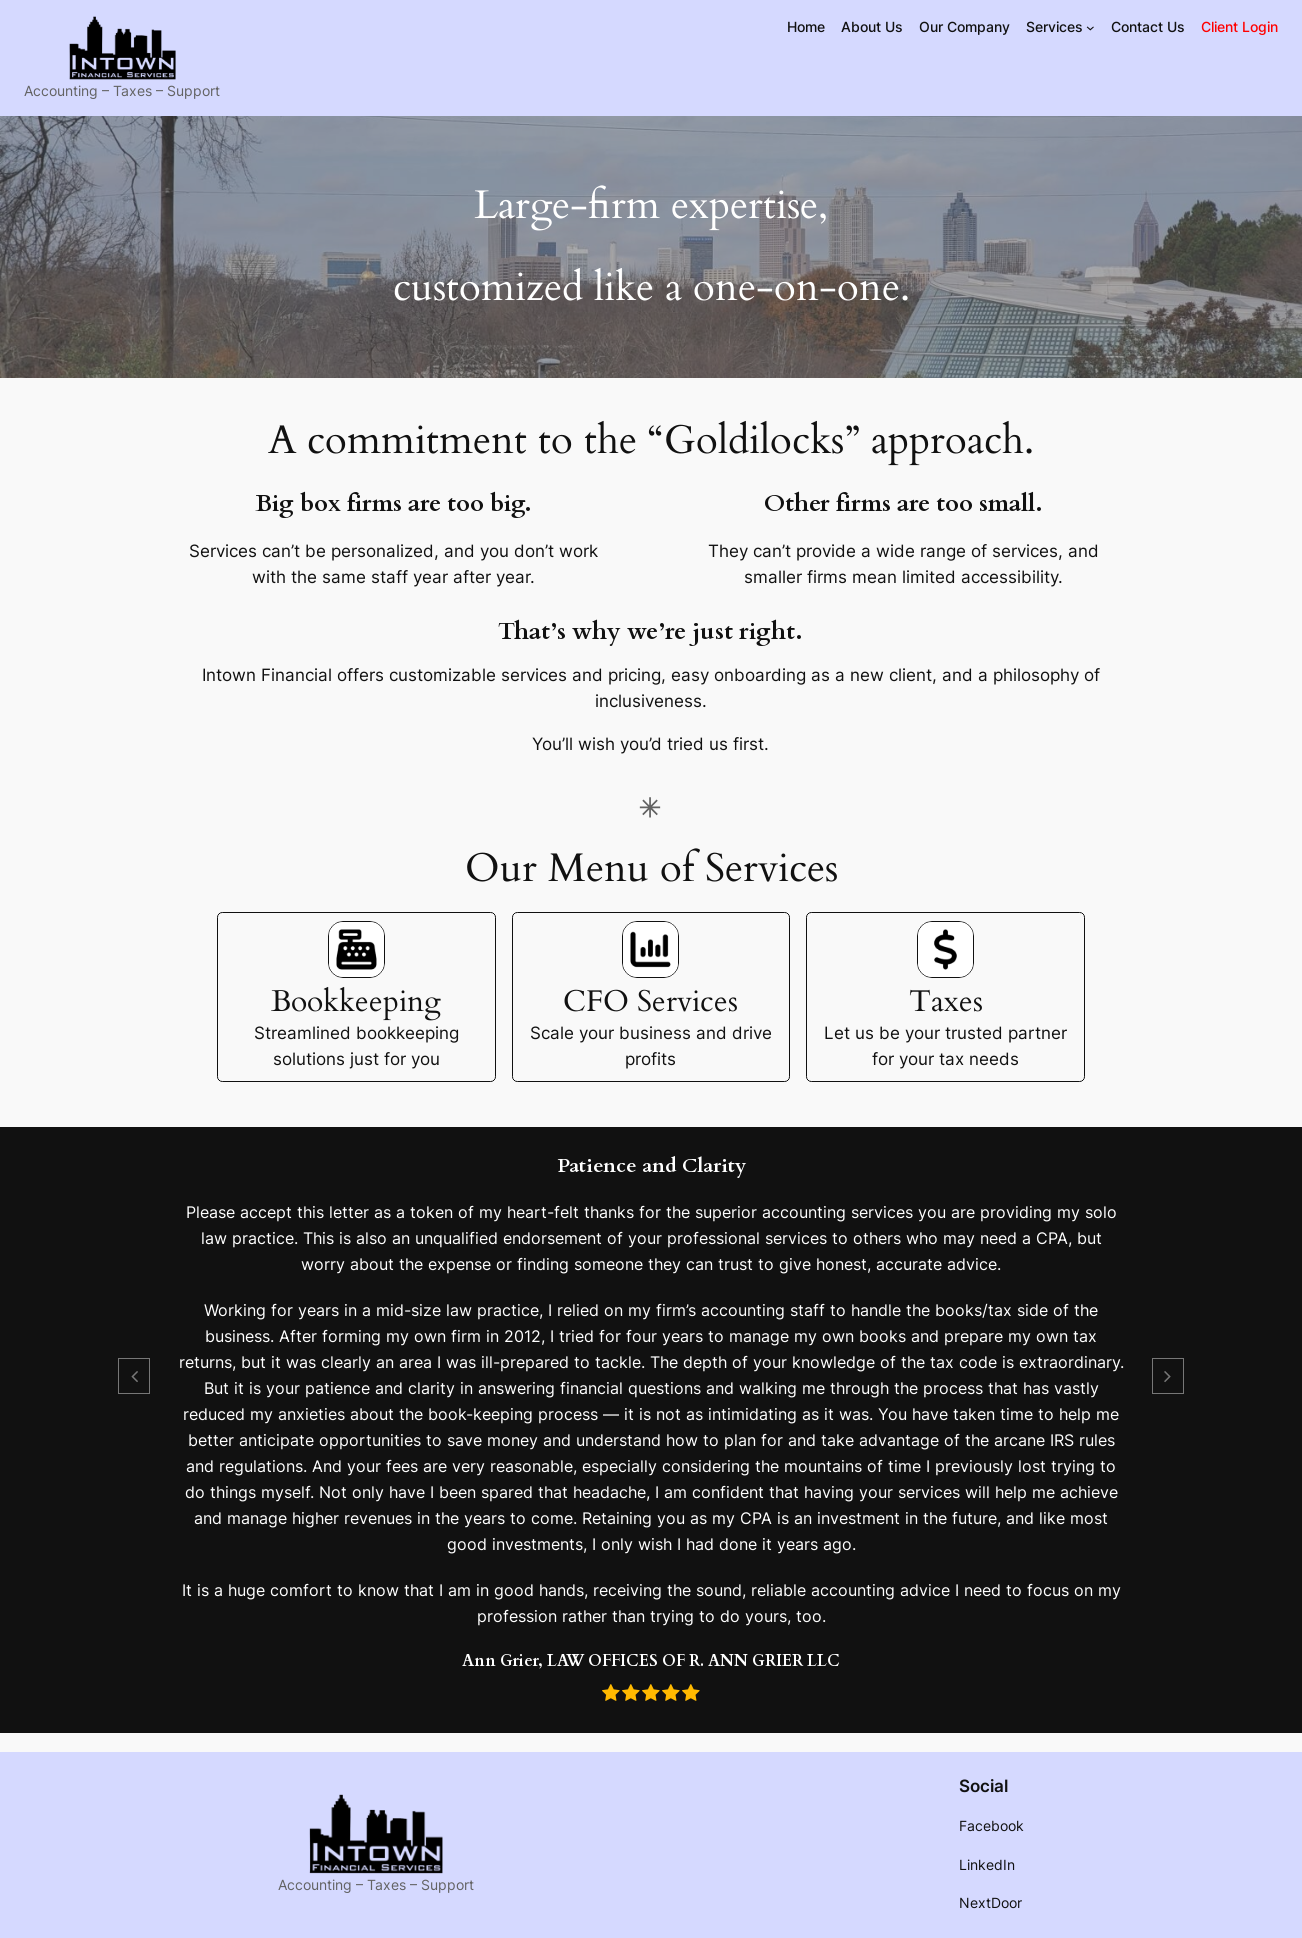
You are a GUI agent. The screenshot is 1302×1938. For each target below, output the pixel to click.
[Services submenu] (1090, 27)
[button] (134, 1376)
